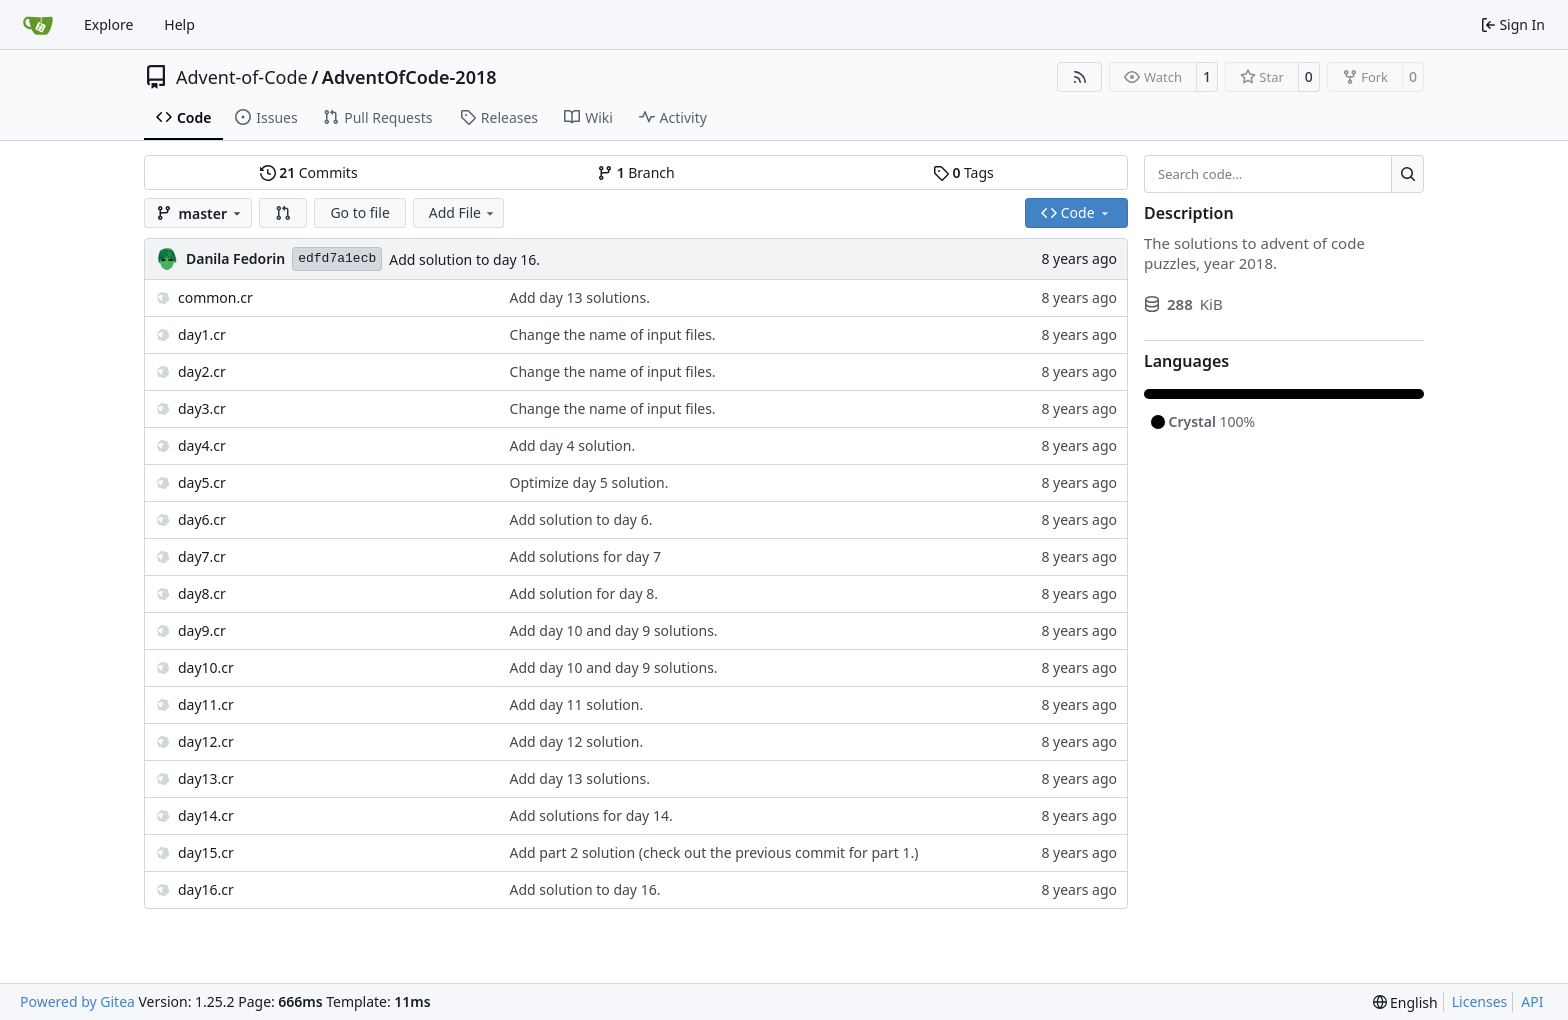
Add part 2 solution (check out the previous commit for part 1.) (714, 852)
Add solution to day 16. (464, 259)
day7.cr (202, 556)
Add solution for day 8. (584, 593)
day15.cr (206, 852)
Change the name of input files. (613, 334)
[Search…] (1407, 174)
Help (179, 24)
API (1532, 1001)
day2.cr (202, 371)
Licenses (1480, 1001)
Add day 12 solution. (577, 741)
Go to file (359, 212)
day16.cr (206, 889)
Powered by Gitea (77, 1001)
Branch (636, 172)
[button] (283, 213)
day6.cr (202, 519)
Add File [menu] (463, 212)
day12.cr (206, 741)
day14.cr (206, 815)
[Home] (38, 25)
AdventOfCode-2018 (409, 77)
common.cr (215, 297)
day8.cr (202, 593)
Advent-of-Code (242, 77)
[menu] (1405, 1002)
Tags (963, 172)
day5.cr (202, 482)
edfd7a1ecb (337, 258)
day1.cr (202, 334)
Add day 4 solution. (573, 445)
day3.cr (202, 408)
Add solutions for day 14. (591, 815)
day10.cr (206, 667)
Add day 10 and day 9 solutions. (614, 630)
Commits (309, 172)
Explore (108, 24)
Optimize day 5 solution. (589, 482)
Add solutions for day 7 (585, 556)
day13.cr (206, 778)
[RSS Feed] (1080, 77)
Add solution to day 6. (581, 519)
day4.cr (202, 445)
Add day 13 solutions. (580, 297)
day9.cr (202, 630)
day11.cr (206, 704)
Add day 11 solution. (577, 704)
